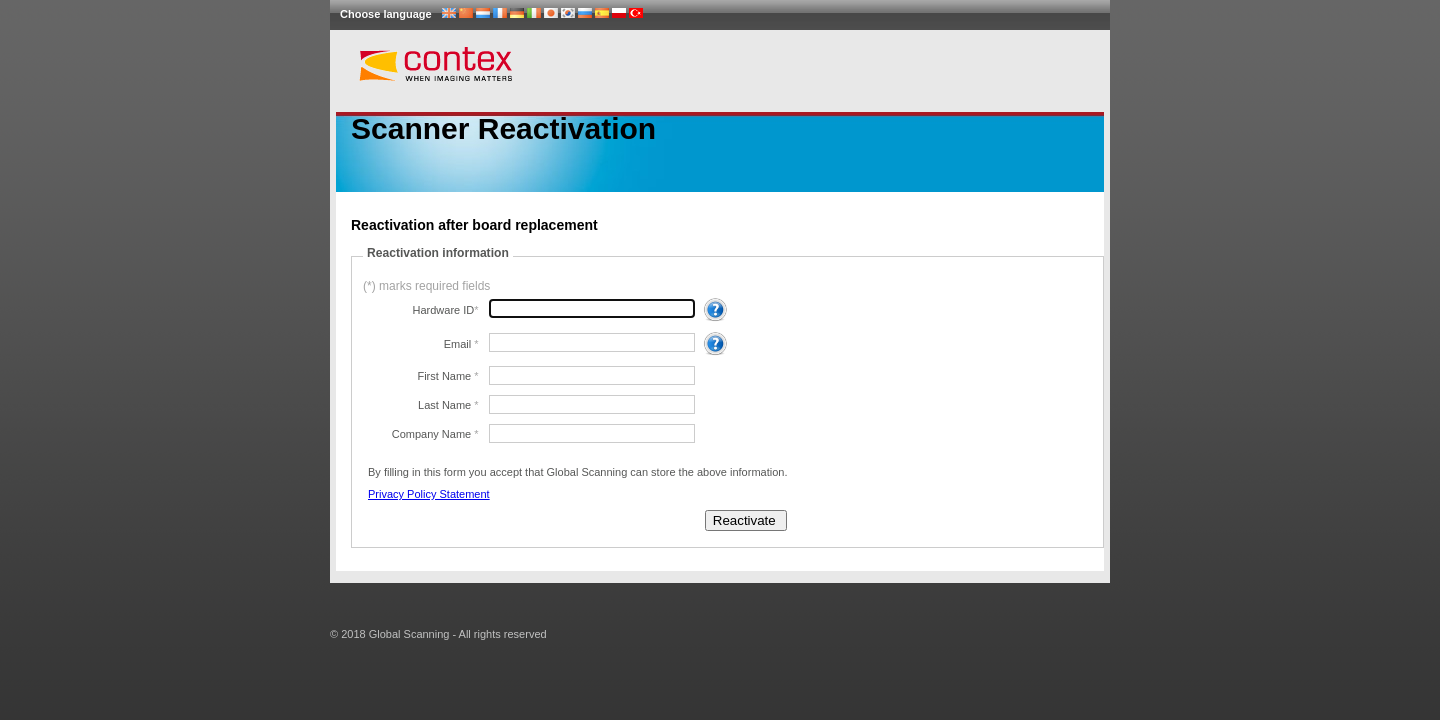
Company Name (433, 434)
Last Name (446, 405)
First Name (445, 376)
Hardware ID (444, 310)
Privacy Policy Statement (429, 494)
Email (459, 344)
